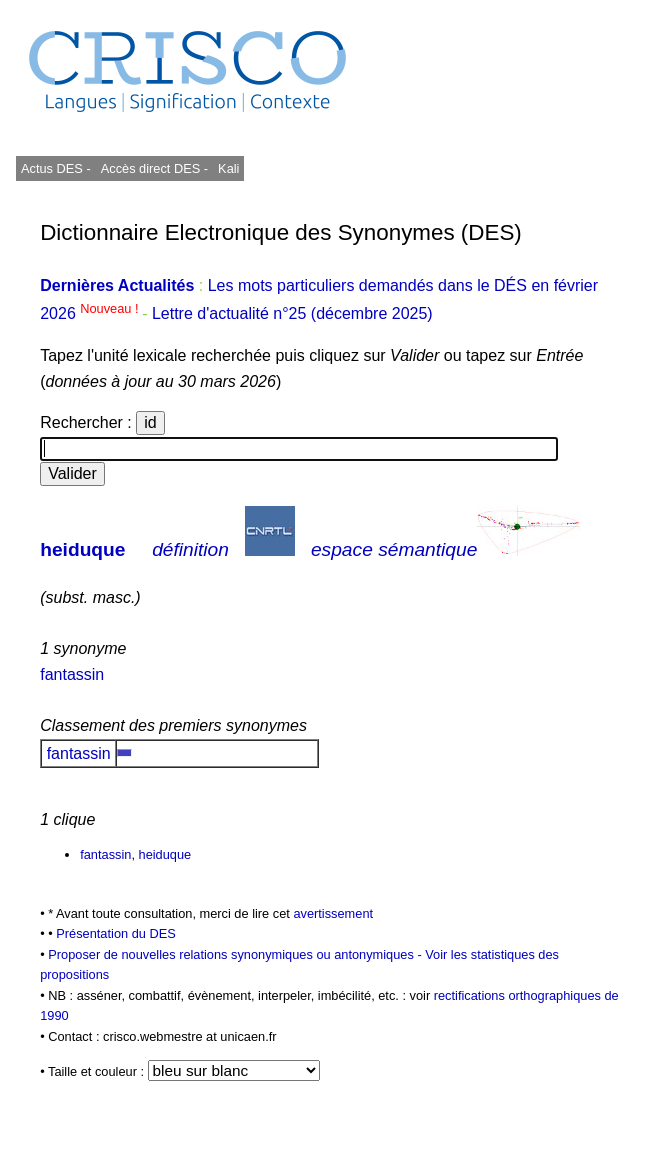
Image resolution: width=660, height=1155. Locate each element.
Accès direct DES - (154, 168)
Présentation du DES (116, 933)
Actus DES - (56, 168)
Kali (228, 168)
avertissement (333, 913)
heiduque (82, 549)
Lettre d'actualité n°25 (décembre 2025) (292, 313)
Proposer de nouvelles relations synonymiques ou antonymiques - (236, 954)
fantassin (72, 674)
